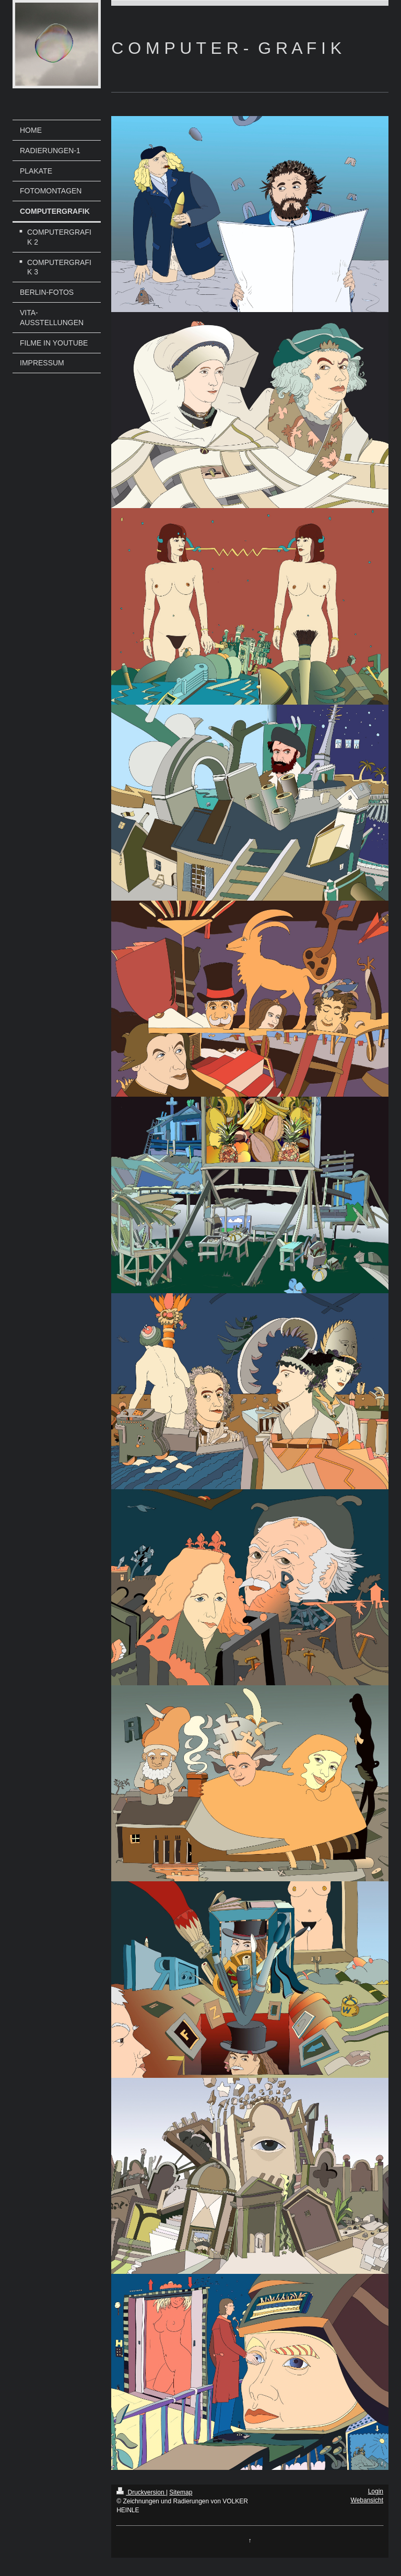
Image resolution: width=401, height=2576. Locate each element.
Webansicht (367, 2500)
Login (375, 2491)
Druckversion (141, 2492)
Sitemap (180, 2492)
